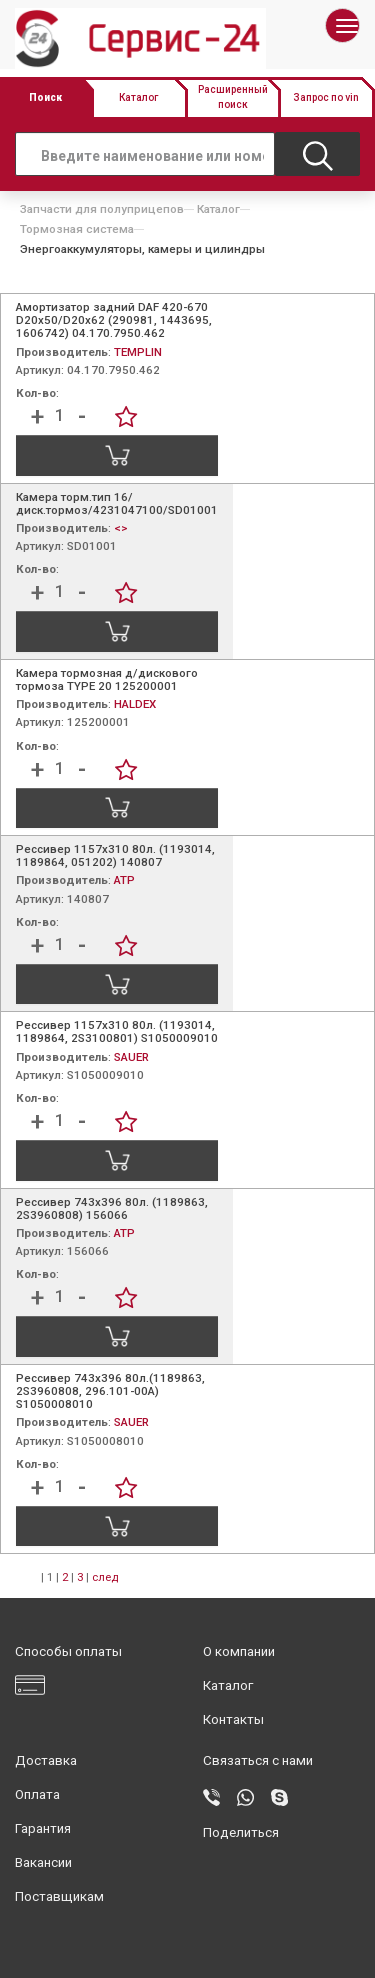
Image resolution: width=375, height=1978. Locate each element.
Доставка (46, 1760)
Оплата (37, 1794)
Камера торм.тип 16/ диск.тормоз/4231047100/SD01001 (117, 503)
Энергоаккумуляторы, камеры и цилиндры (142, 249)
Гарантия (43, 1828)
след (105, 1577)
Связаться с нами (258, 1760)
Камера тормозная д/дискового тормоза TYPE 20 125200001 (107, 679)
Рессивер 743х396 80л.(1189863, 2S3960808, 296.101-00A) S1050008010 (110, 1391)
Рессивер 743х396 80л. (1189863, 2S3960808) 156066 (112, 1208)
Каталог (218, 209)
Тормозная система (77, 229)
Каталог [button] (138, 97)
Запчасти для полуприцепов (102, 209)
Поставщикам (59, 1896)
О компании (239, 1651)
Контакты (233, 1719)
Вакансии (43, 1862)
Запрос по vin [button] (326, 97)
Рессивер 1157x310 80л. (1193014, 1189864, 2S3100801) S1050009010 (117, 1031)
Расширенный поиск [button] (233, 97)
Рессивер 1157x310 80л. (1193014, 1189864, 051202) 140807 (115, 855)
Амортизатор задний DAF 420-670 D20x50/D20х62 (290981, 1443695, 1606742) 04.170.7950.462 (114, 320)
